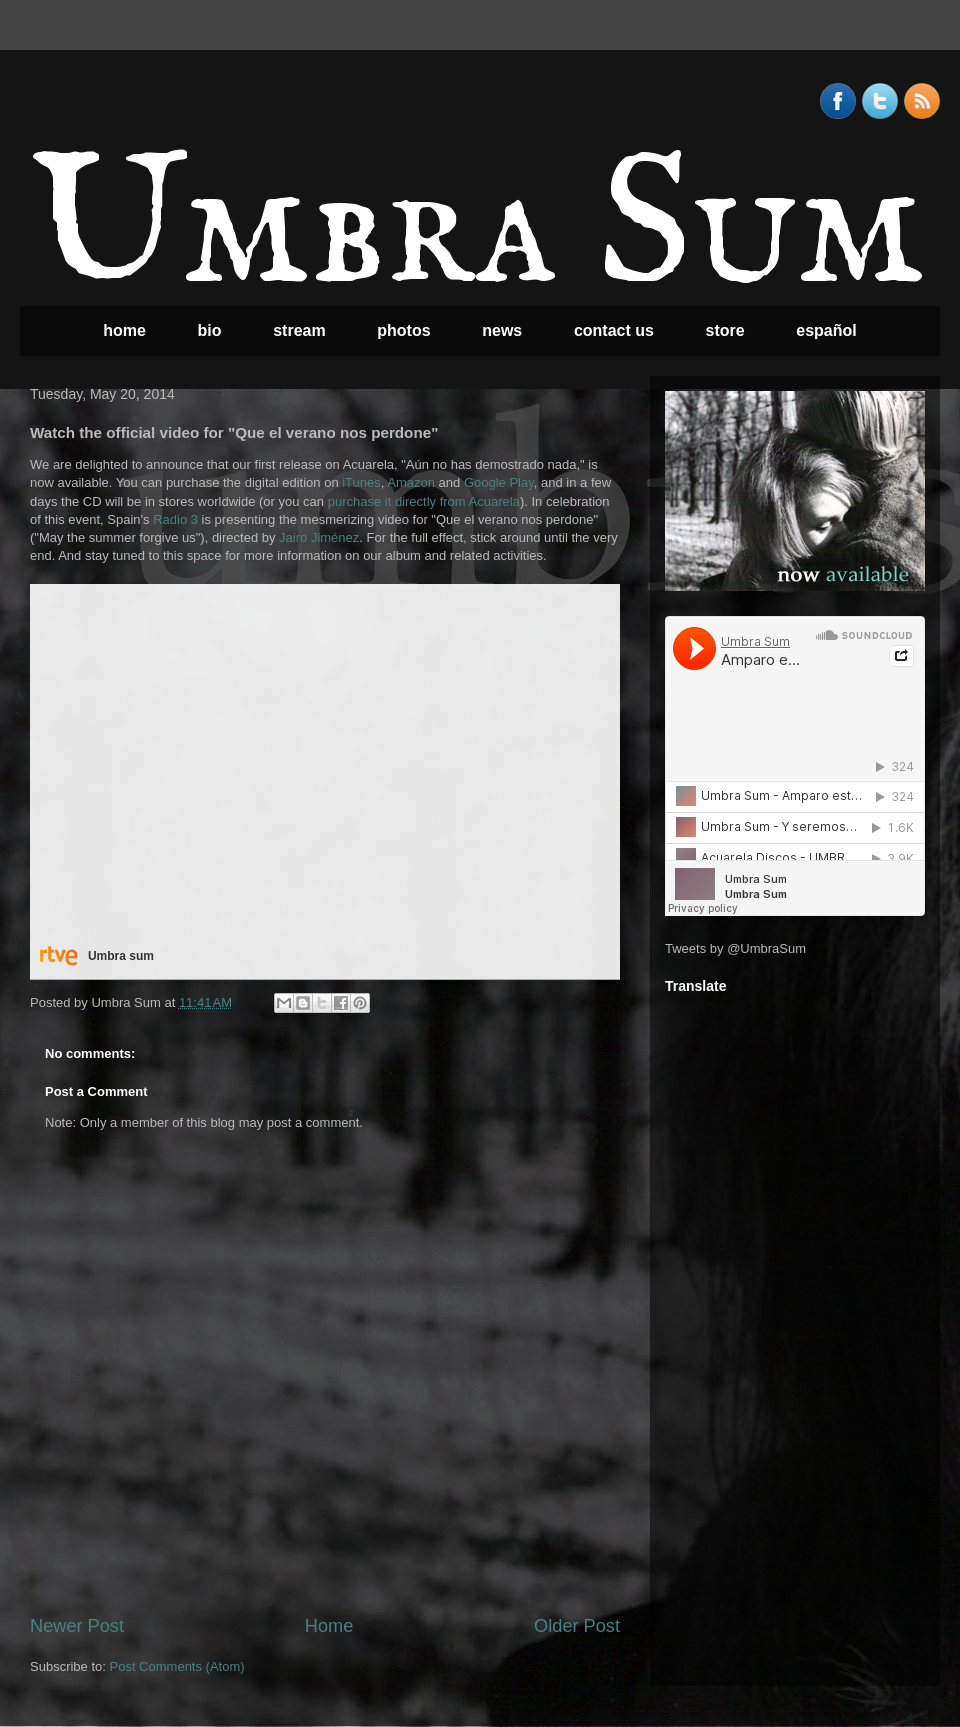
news (502, 330)
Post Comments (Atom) (177, 1666)
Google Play (499, 482)
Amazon (411, 482)
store (725, 330)
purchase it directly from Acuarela (424, 501)
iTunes (361, 482)
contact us (614, 330)
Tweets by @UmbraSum (735, 948)
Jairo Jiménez (319, 537)
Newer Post (77, 1626)
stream (299, 330)
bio (210, 330)
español (826, 330)
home (124, 330)
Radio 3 (175, 519)
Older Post (577, 1626)
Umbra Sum (477, 231)
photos (403, 330)
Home (329, 1626)
